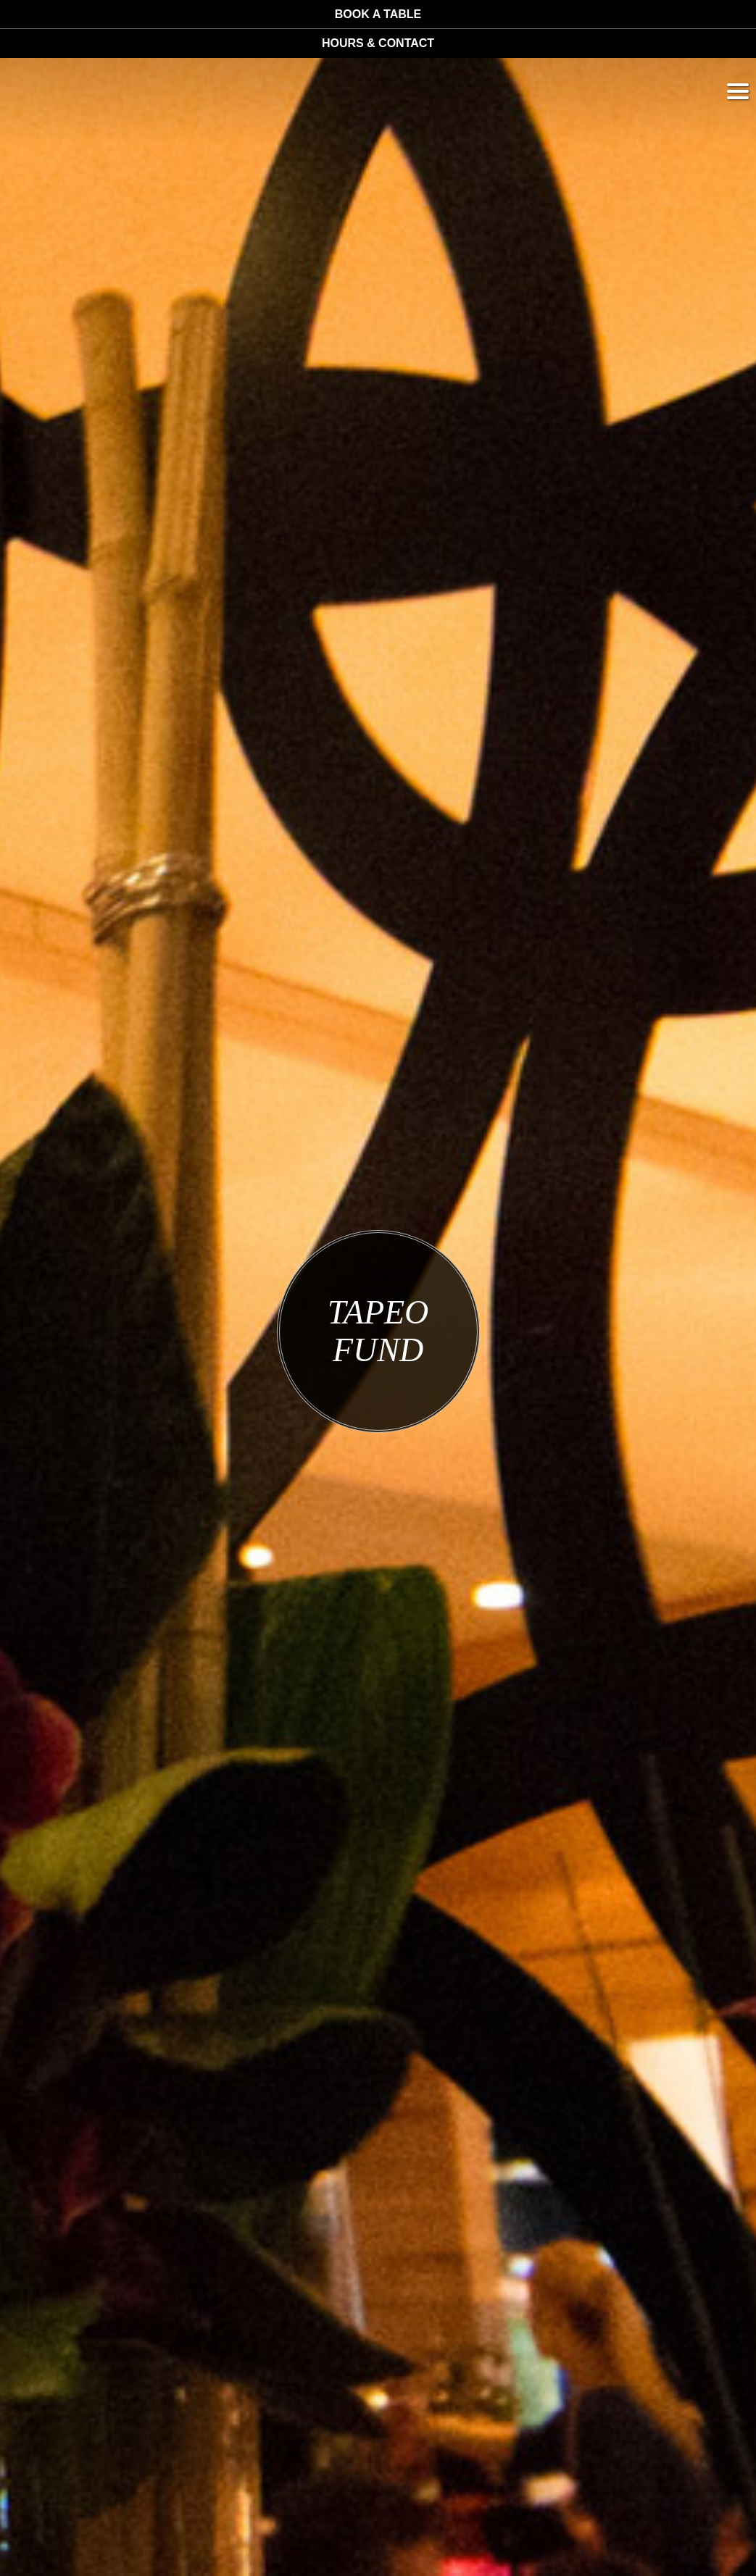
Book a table (378, 14)
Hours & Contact (378, 43)
